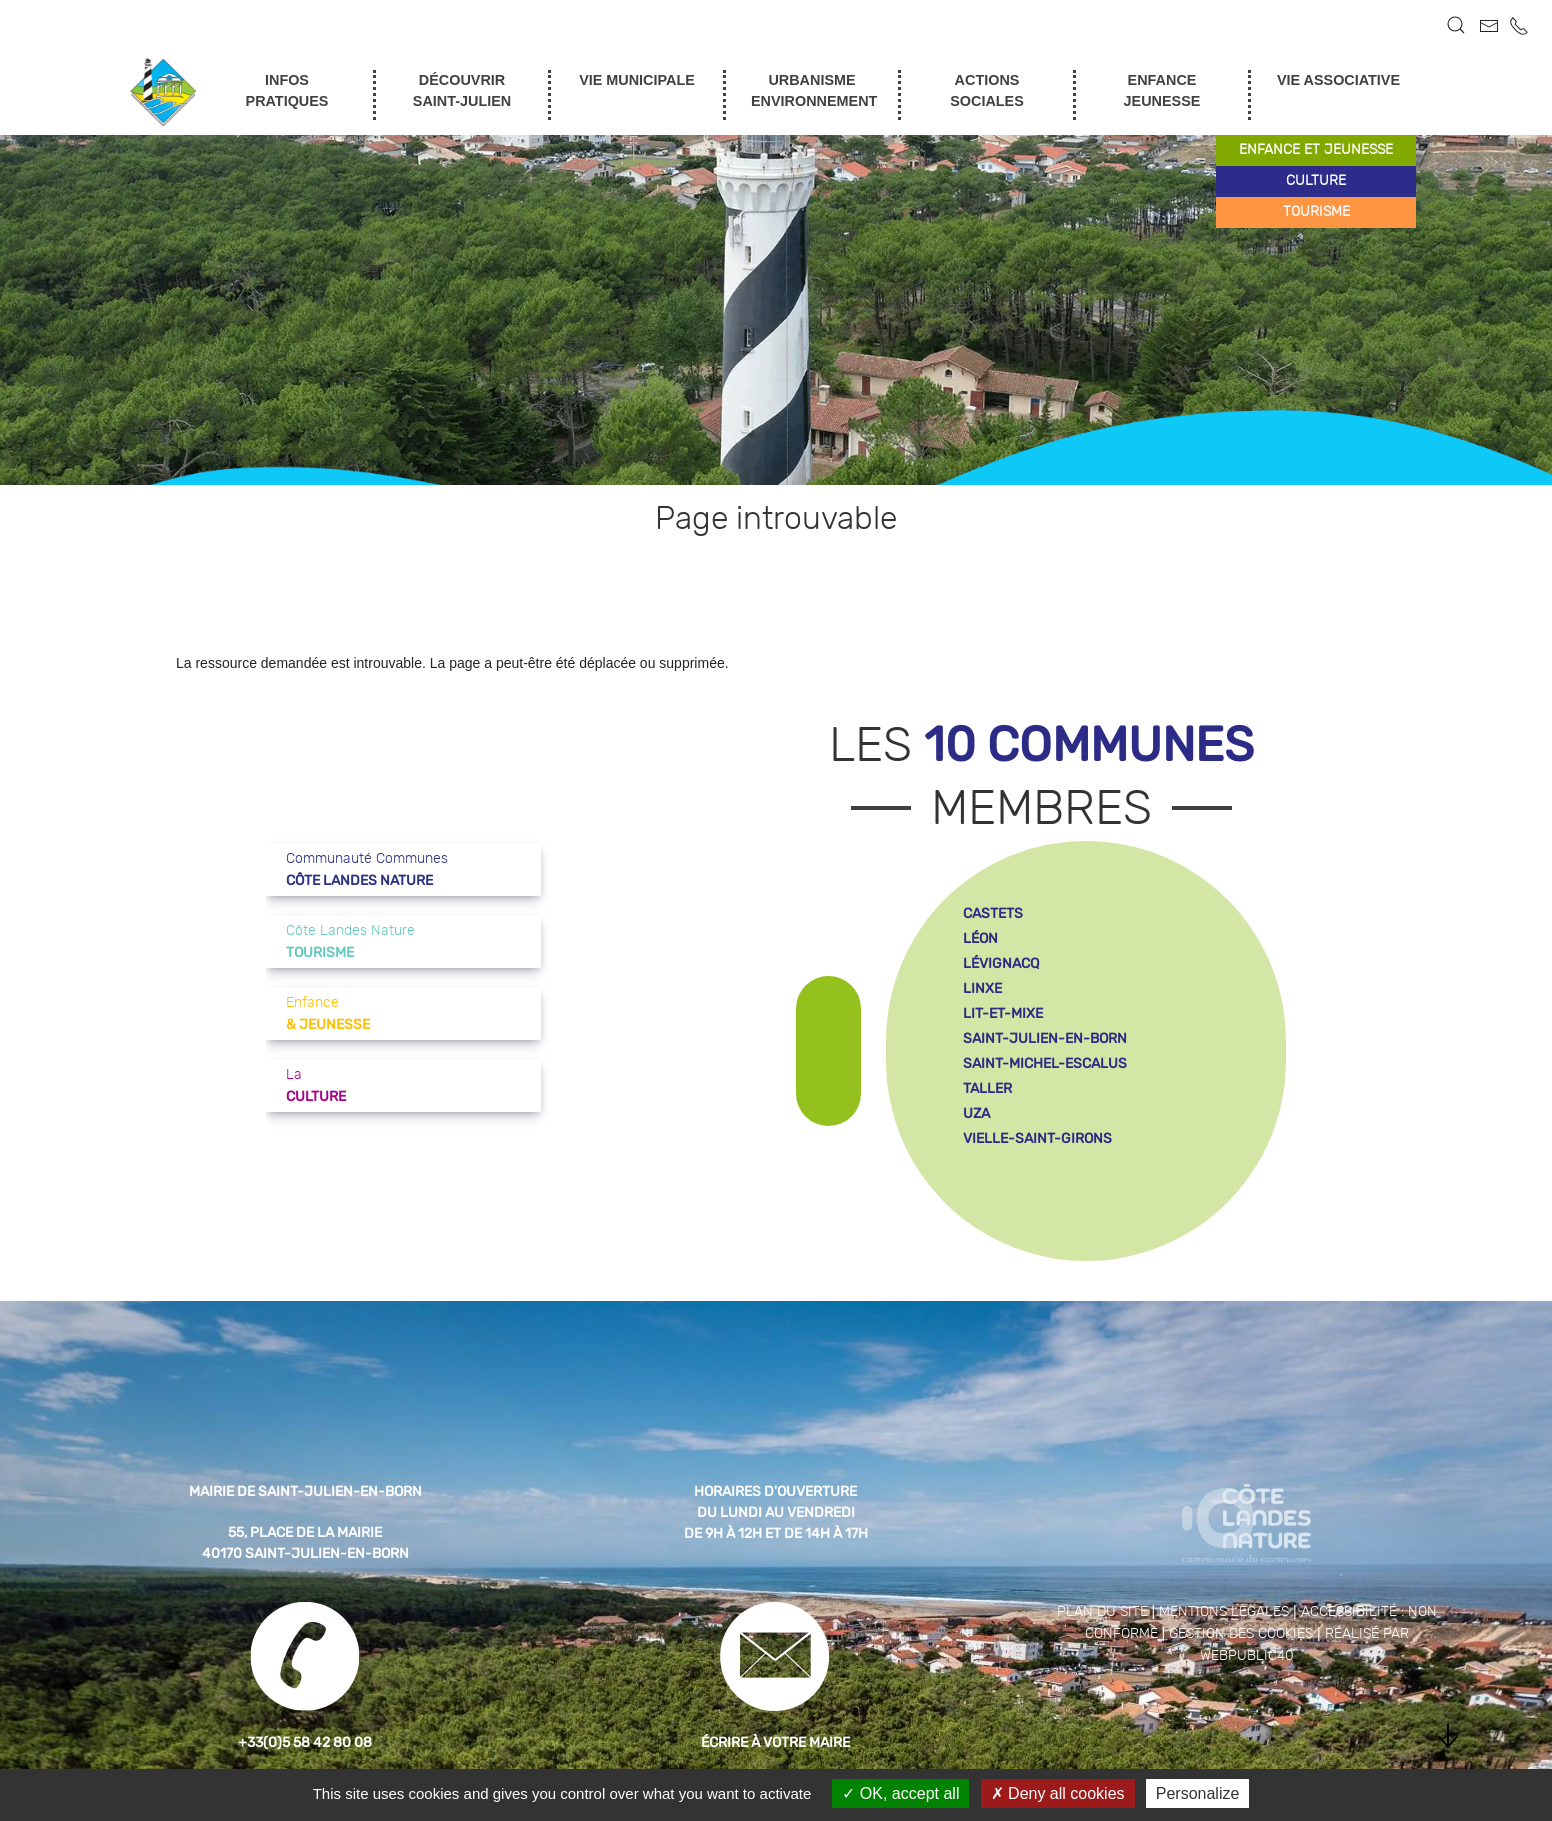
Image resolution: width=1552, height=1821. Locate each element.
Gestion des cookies (1241, 1634)
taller (987, 1088)
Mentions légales (1224, 1612)
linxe (982, 988)
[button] (1456, 25)
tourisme (1316, 212)
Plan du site (1102, 1612)
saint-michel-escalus (1045, 1063)
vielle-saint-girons (1037, 1138)
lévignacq (1001, 963)
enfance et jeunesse (1316, 150)
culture (1316, 181)
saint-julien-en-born (1045, 1038)
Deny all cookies (1058, 1793)
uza (976, 1113)
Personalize (1198, 1793)
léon (980, 938)
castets (993, 913)
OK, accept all (900, 1793)
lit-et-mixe (1003, 1013)
